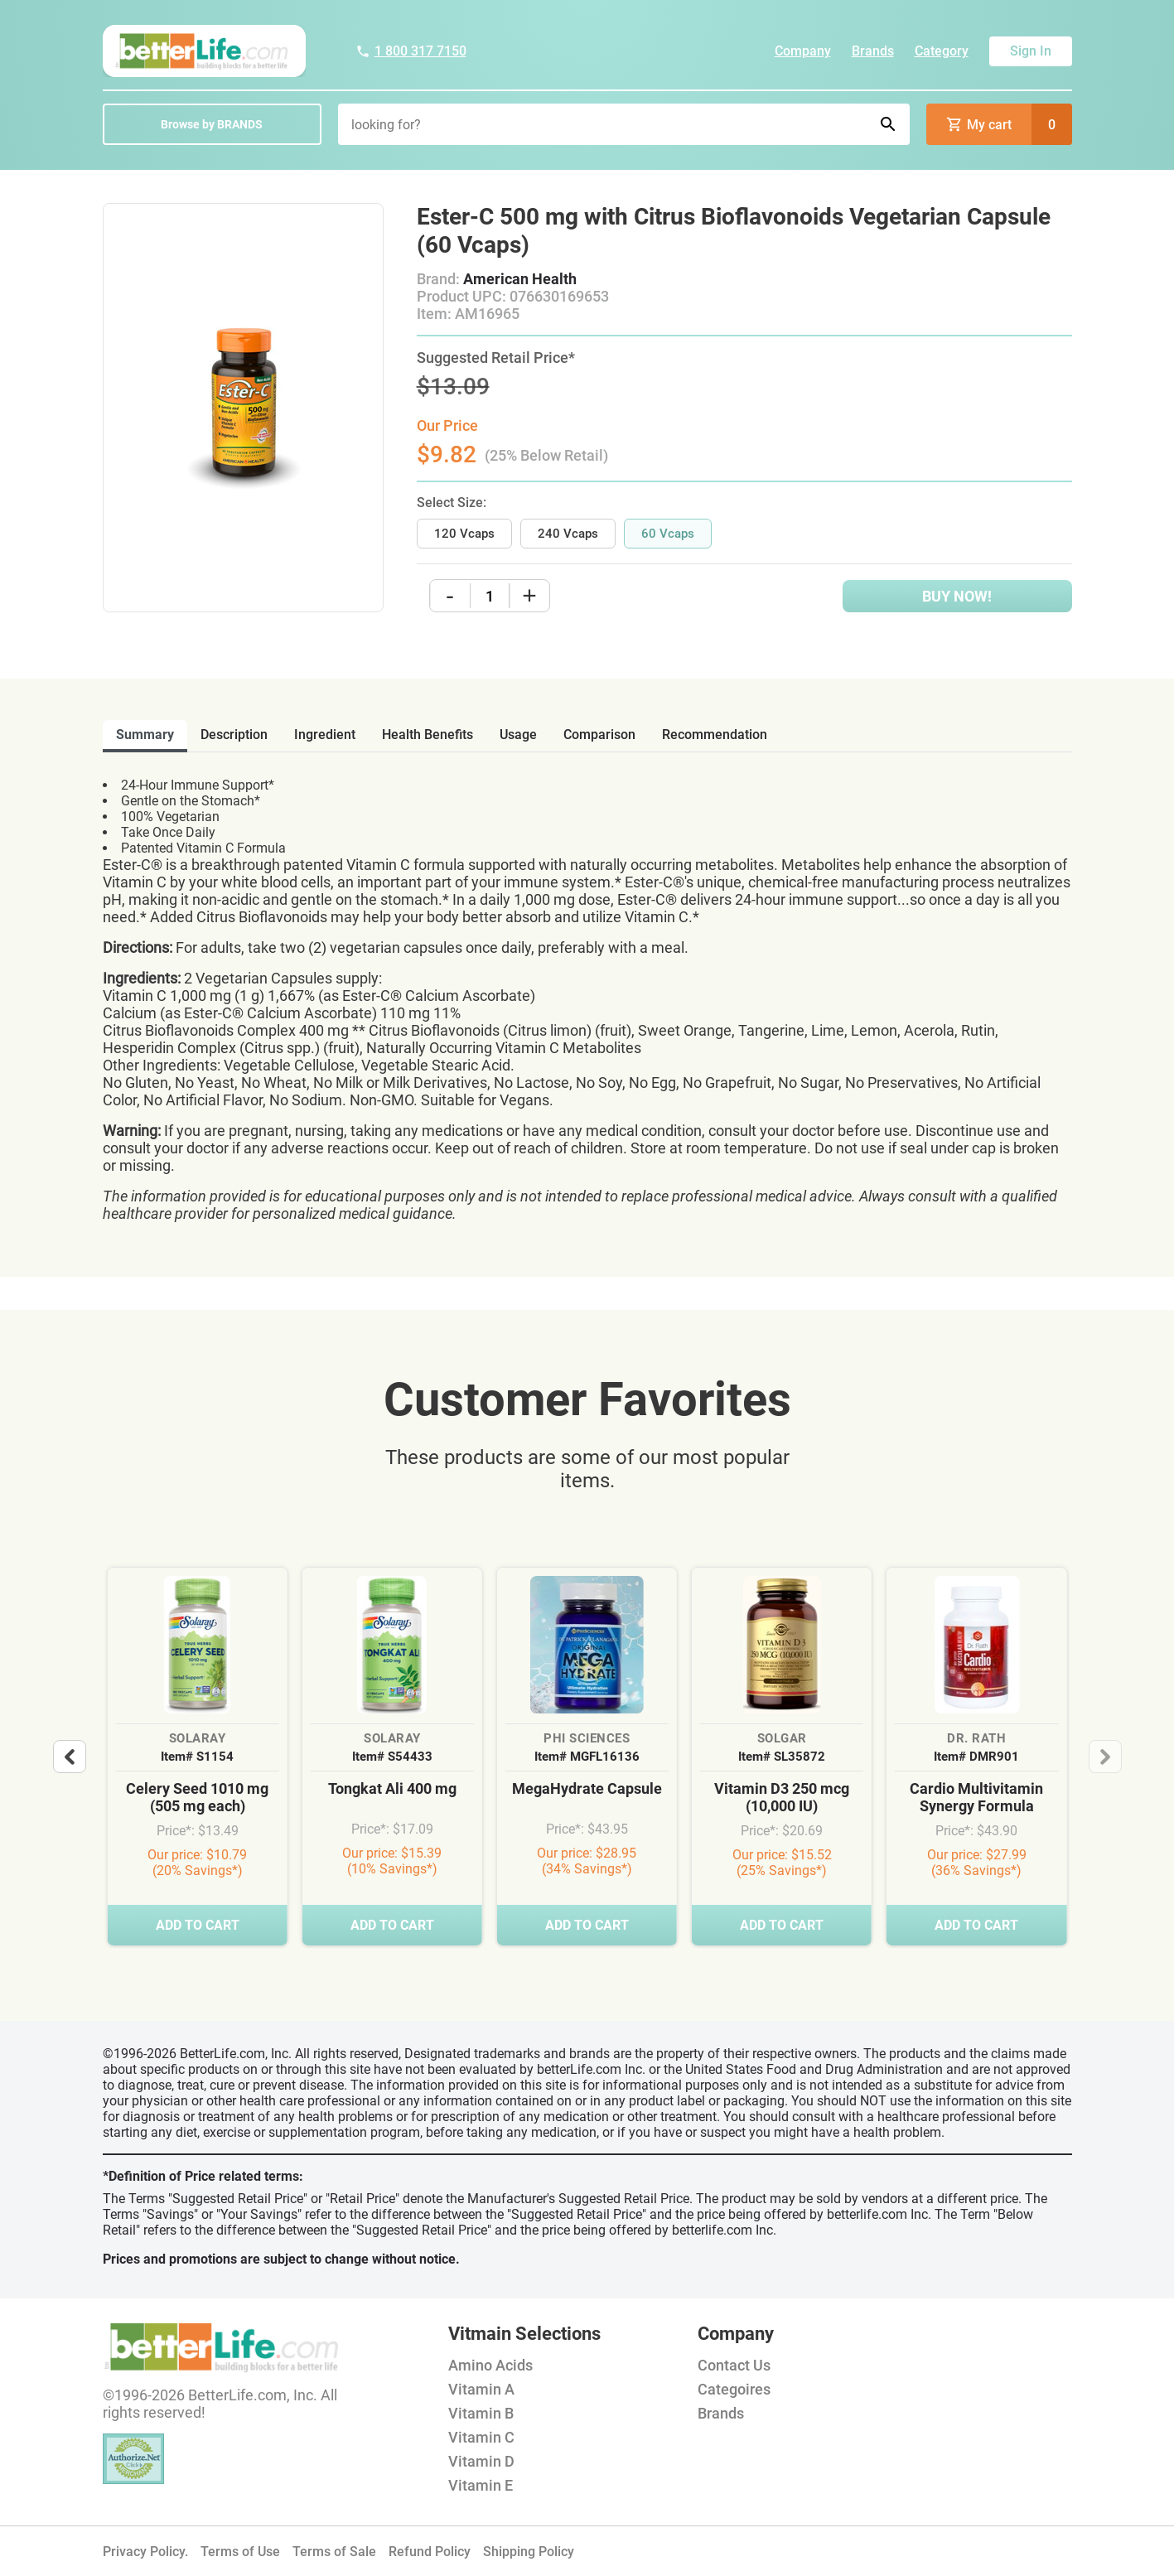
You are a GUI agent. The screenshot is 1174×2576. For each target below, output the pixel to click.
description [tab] (234, 734)
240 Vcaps (568, 533)
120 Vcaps (464, 533)
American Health (520, 279)
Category (942, 51)
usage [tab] (518, 734)
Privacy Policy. (145, 2551)
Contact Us (734, 2365)
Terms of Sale (334, 2551)
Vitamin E (480, 2485)
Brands (873, 51)
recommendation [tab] (714, 734)
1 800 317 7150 (410, 51)
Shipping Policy (528, 2551)
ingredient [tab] (324, 734)
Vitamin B (481, 2413)
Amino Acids (490, 2365)
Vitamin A (481, 2389)
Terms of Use (240, 2551)
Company (803, 51)
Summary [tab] (145, 734)
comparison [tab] (599, 734)
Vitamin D (481, 2461)
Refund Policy (430, 2551)
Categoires (734, 2389)
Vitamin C (481, 2437)
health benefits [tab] (427, 734)
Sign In (1030, 51)
